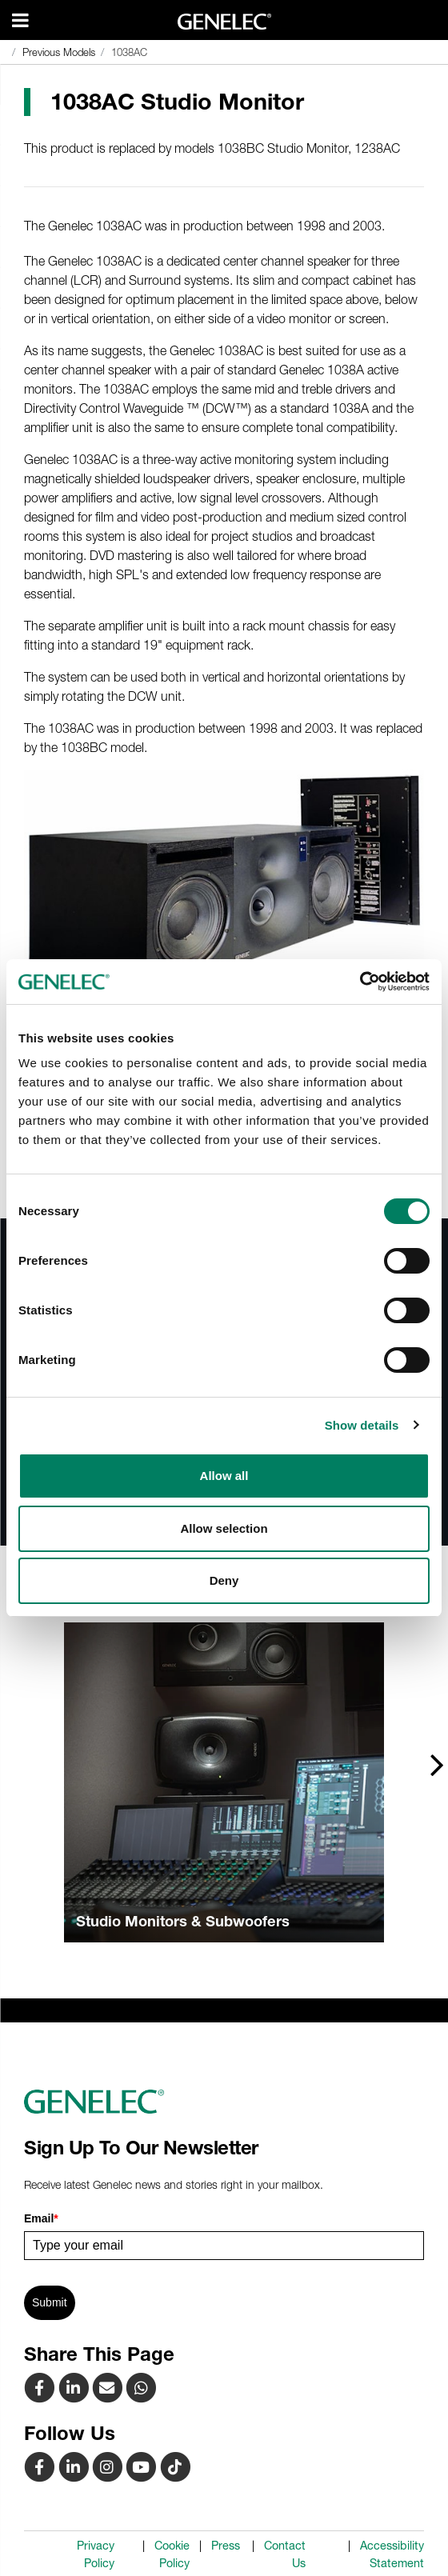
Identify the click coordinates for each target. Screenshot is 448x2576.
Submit (49, 2302)
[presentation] (437, 1764)
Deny (224, 1580)
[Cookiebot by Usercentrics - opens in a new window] (360, 981)
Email (41, 2218)
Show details (362, 1425)
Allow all (224, 1475)
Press (225, 2545)
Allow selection (223, 1528)
